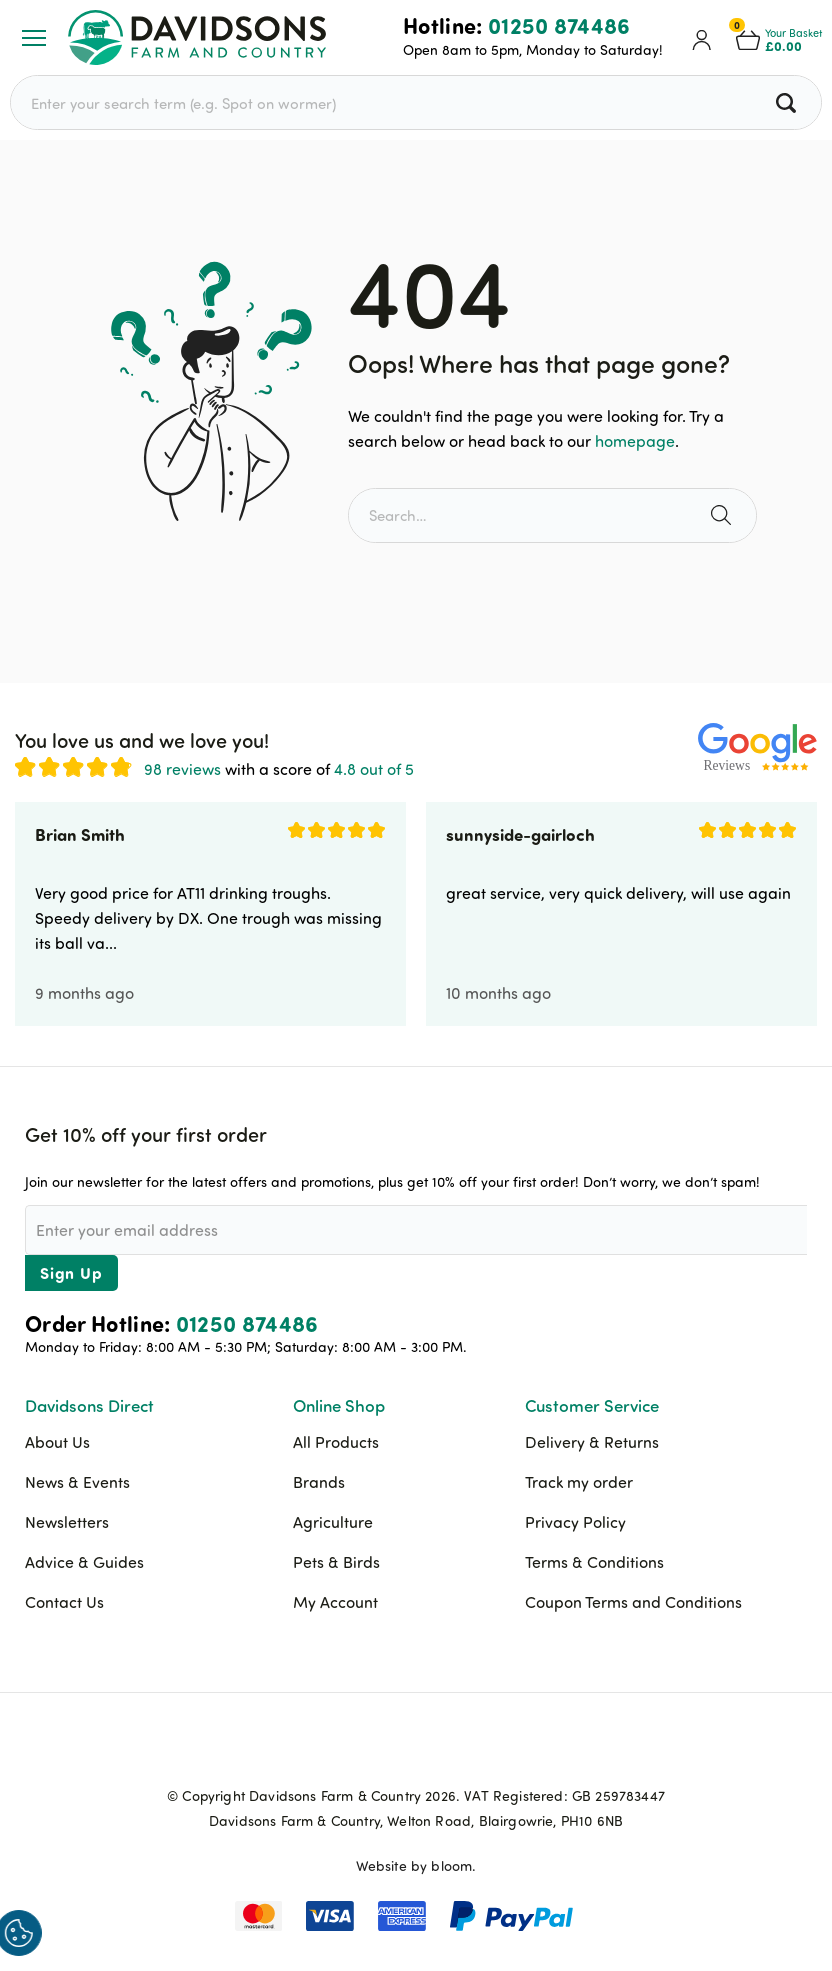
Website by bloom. (416, 1865)
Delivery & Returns (592, 1442)
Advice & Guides (84, 1562)
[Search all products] (788, 102)
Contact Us (64, 1602)
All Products (336, 1442)
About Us (57, 1442)
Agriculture (333, 1522)
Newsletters (67, 1522)
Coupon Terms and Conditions (633, 1602)
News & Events (77, 1482)
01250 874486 (559, 25)
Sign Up (71, 1272)
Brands (319, 1482)
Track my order (579, 1482)
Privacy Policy (575, 1522)
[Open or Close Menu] (34, 38)
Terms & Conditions (594, 1562)
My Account (335, 1602)
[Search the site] (723, 515)
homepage (635, 441)
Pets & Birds (336, 1562)
